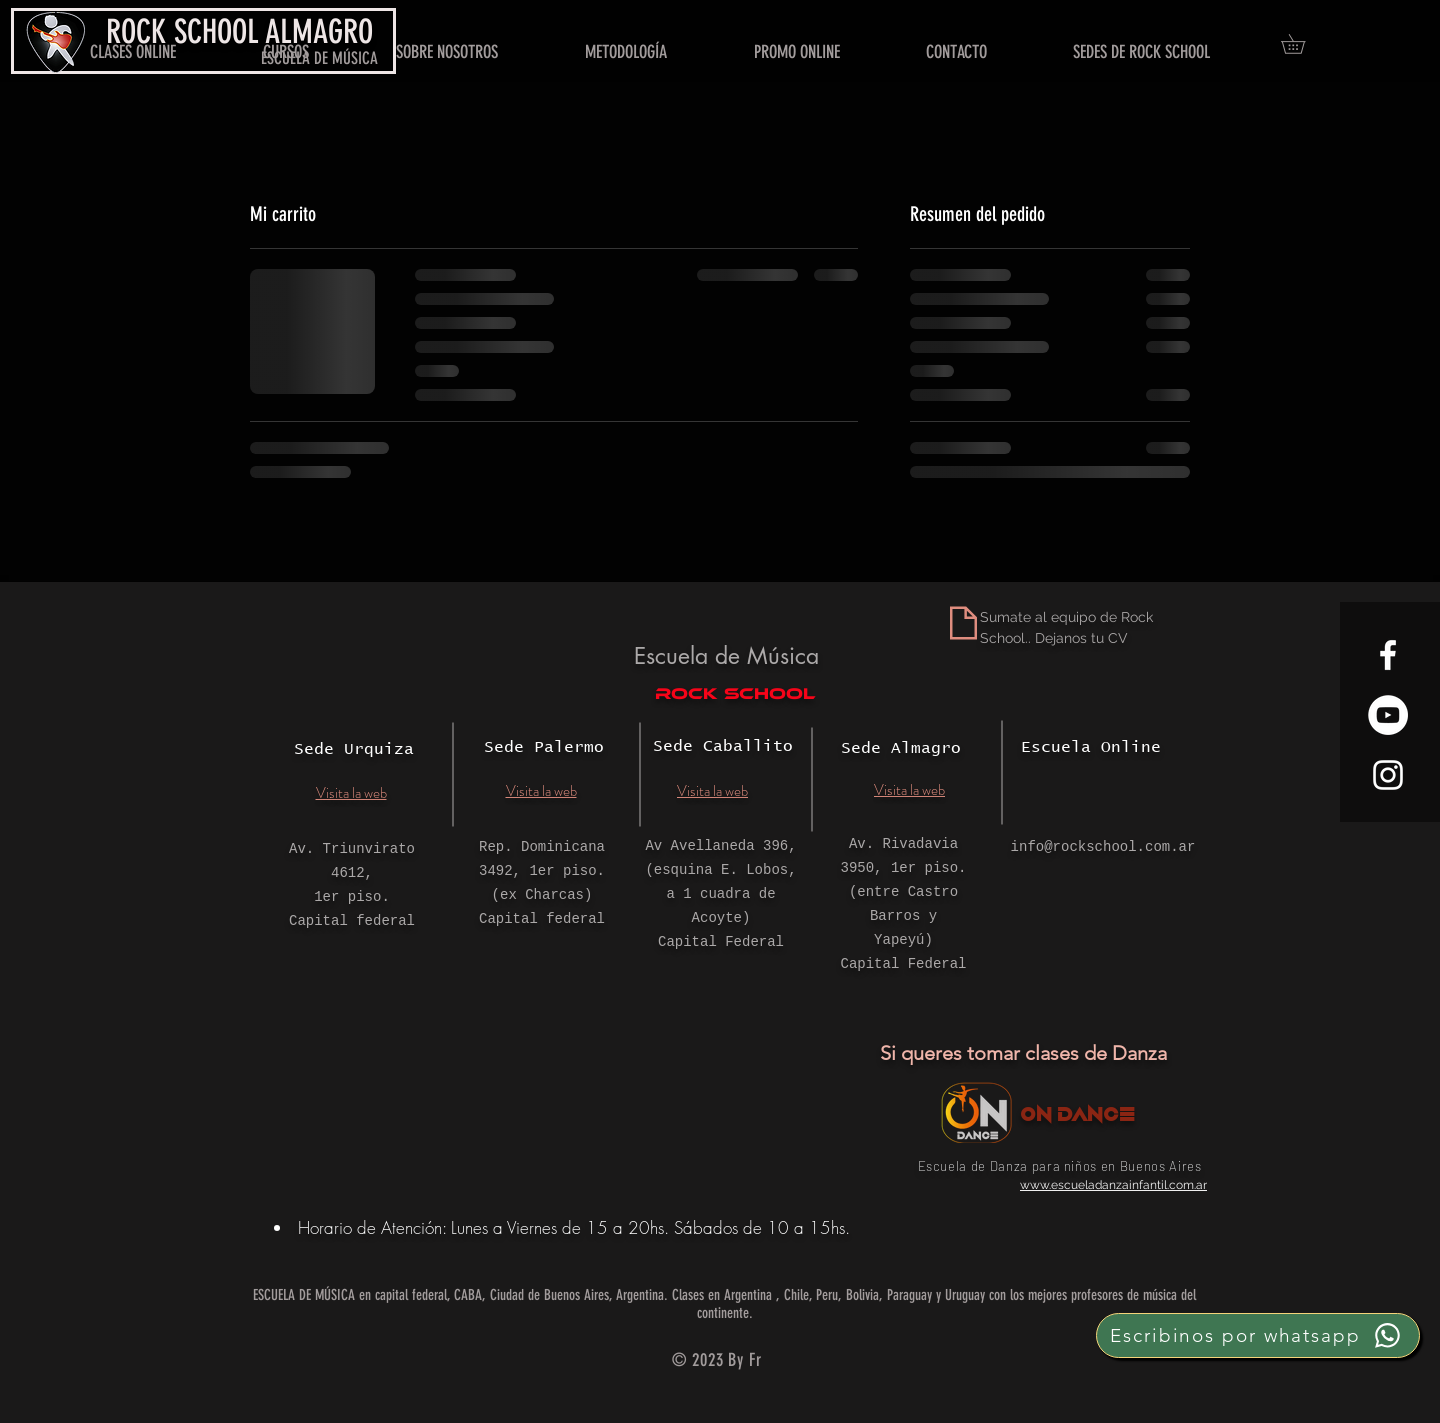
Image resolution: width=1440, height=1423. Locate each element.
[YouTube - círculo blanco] (1388, 715)
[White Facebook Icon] (1388, 655)
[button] (1302, 44)
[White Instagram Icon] (1388, 775)
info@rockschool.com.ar (1103, 847)
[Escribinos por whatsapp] (1258, 1335)
